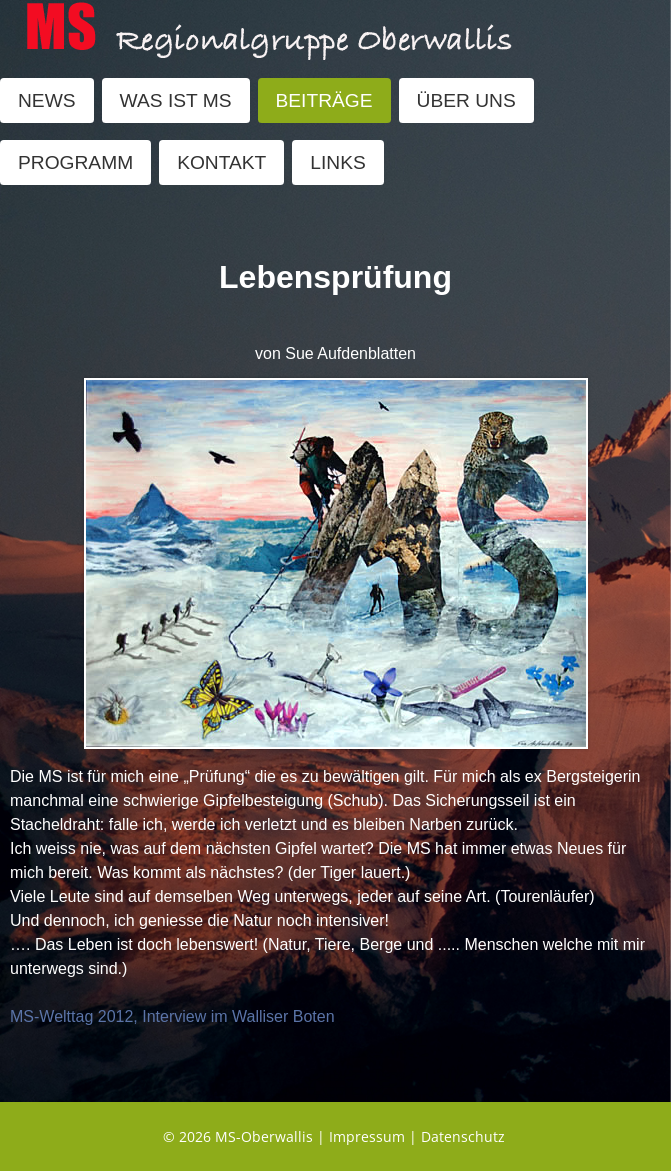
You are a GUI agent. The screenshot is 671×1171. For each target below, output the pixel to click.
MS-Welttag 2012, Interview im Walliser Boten (172, 1016)
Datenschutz (463, 1136)
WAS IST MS (176, 100)
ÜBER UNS (466, 100)
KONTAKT (221, 162)
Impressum (367, 1136)
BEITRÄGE (324, 100)
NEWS (47, 100)
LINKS (337, 162)
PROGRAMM (75, 162)
